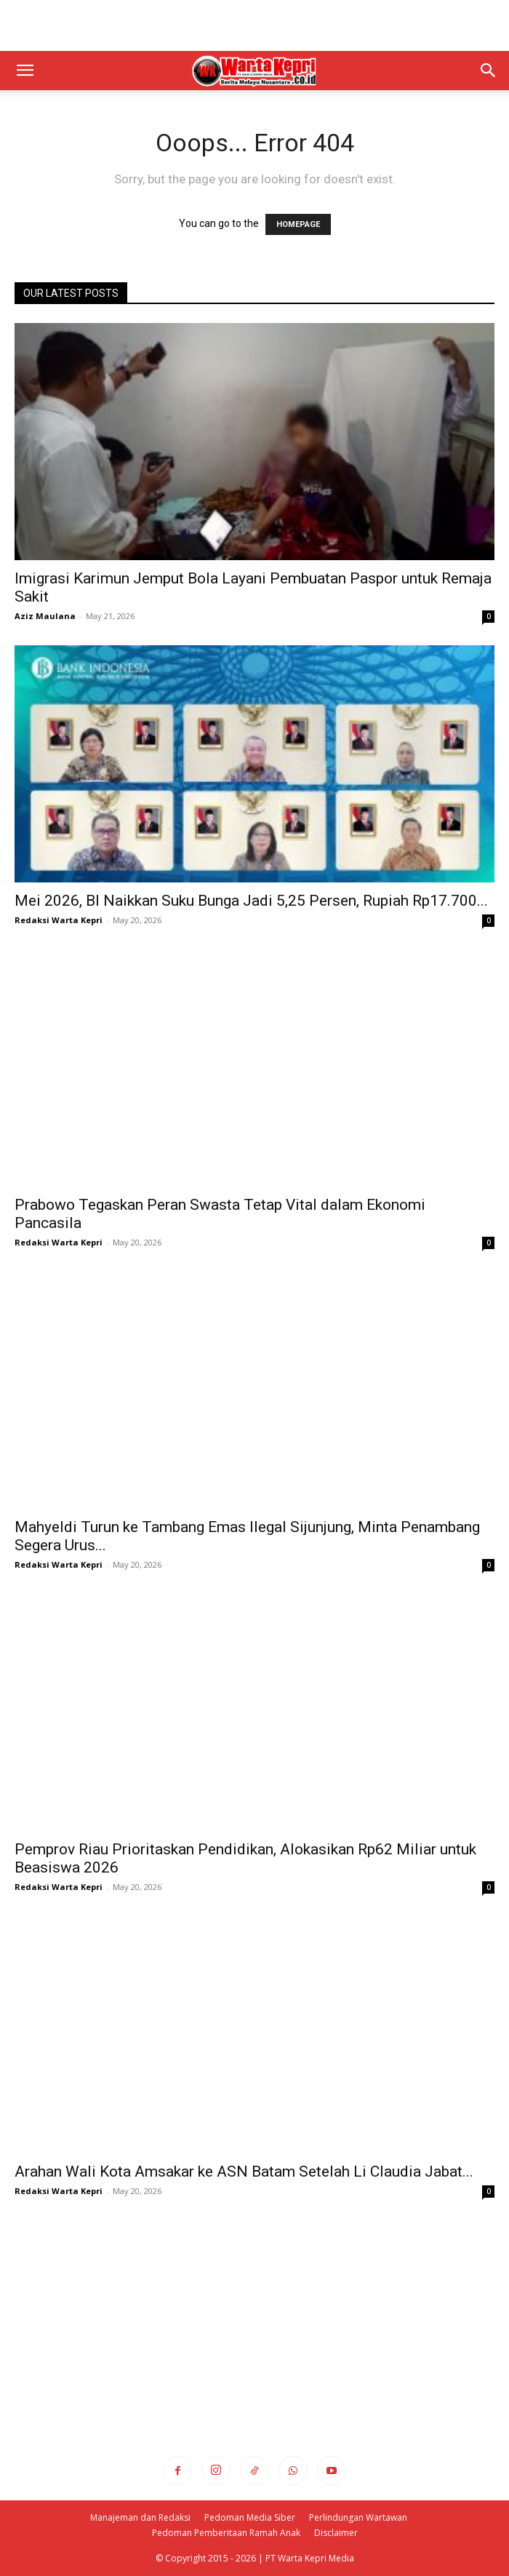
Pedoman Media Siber (249, 2517)
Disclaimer (336, 2533)
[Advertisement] (254, 25)
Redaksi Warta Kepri (59, 919)
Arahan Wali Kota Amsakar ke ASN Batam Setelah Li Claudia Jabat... (244, 2171)
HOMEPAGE (298, 224)
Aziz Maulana (45, 615)
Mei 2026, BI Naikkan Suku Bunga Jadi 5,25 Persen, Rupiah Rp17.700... (251, 900)
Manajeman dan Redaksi (140, 2517)
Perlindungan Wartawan (358, 2517)
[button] (24, 70)
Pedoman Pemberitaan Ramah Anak (226, 2533)
